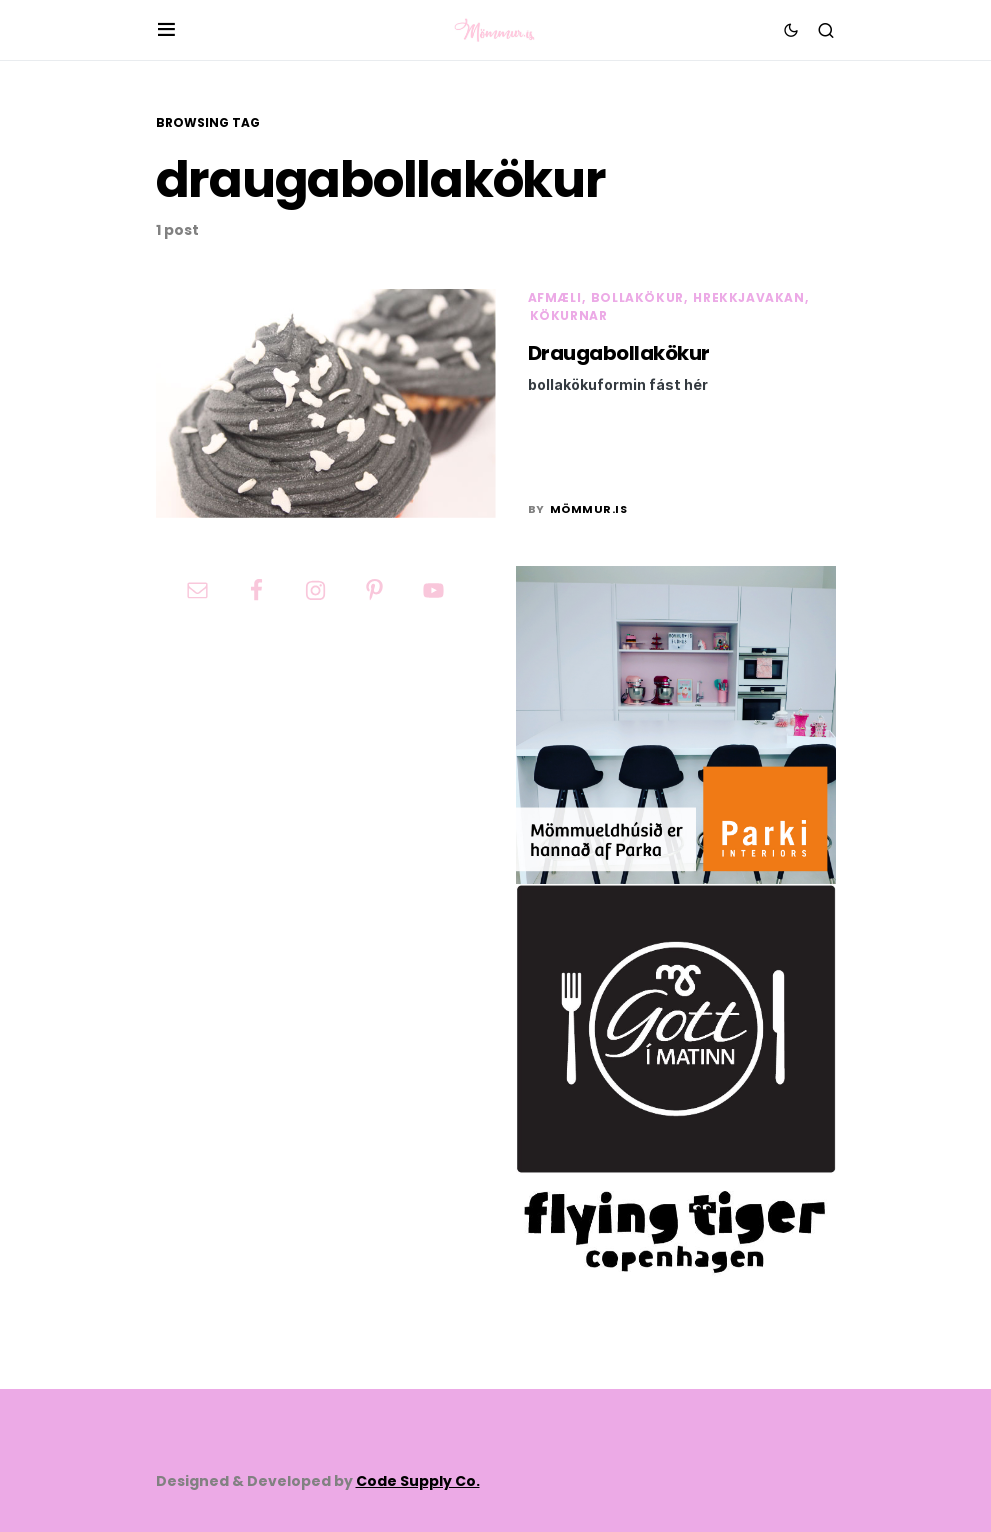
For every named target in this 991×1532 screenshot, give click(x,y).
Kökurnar (569, 315)
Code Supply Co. (418, 1481)
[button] (166, 30)
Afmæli (555, 297)
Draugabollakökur (619, 353)
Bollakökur (637, 297)
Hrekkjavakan (748, 297)
